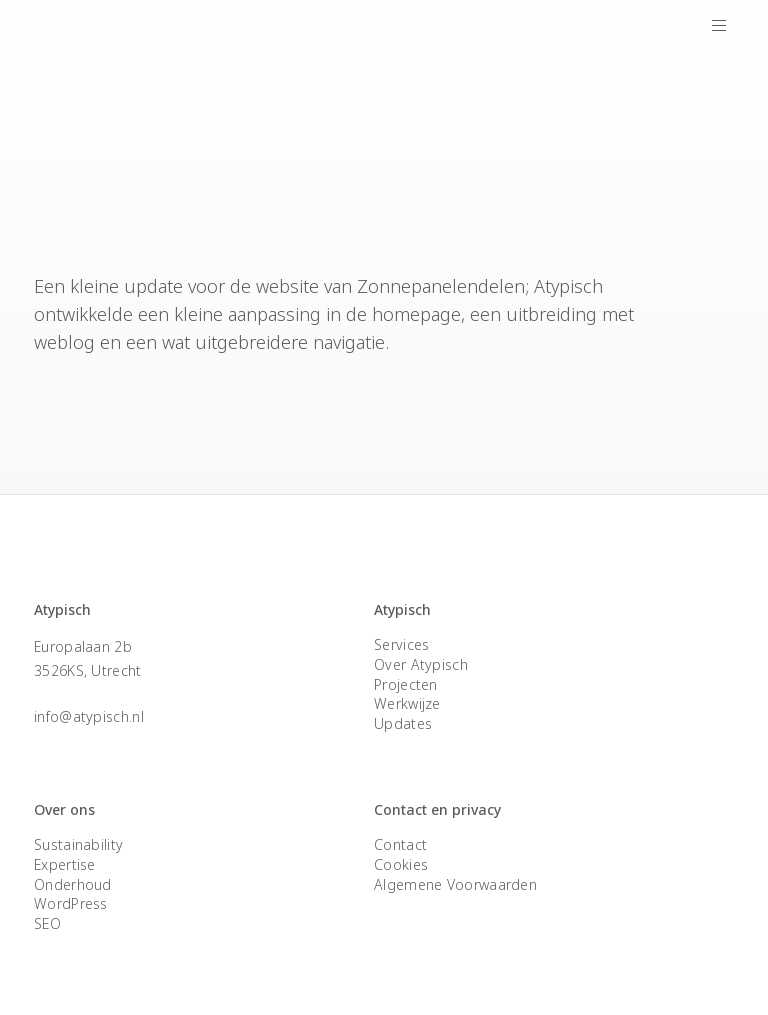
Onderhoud (73, 884)
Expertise (65, 864)
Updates (403, 723)
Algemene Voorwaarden (455, 884)
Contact (400, 844)
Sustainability (78, 844)
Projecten (406, 684)
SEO (47, 923)
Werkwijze (407, 703)
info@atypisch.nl (89, 716)
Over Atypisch (421, 664)
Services (401, 644)
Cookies (401, 864)
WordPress (71, 903)
